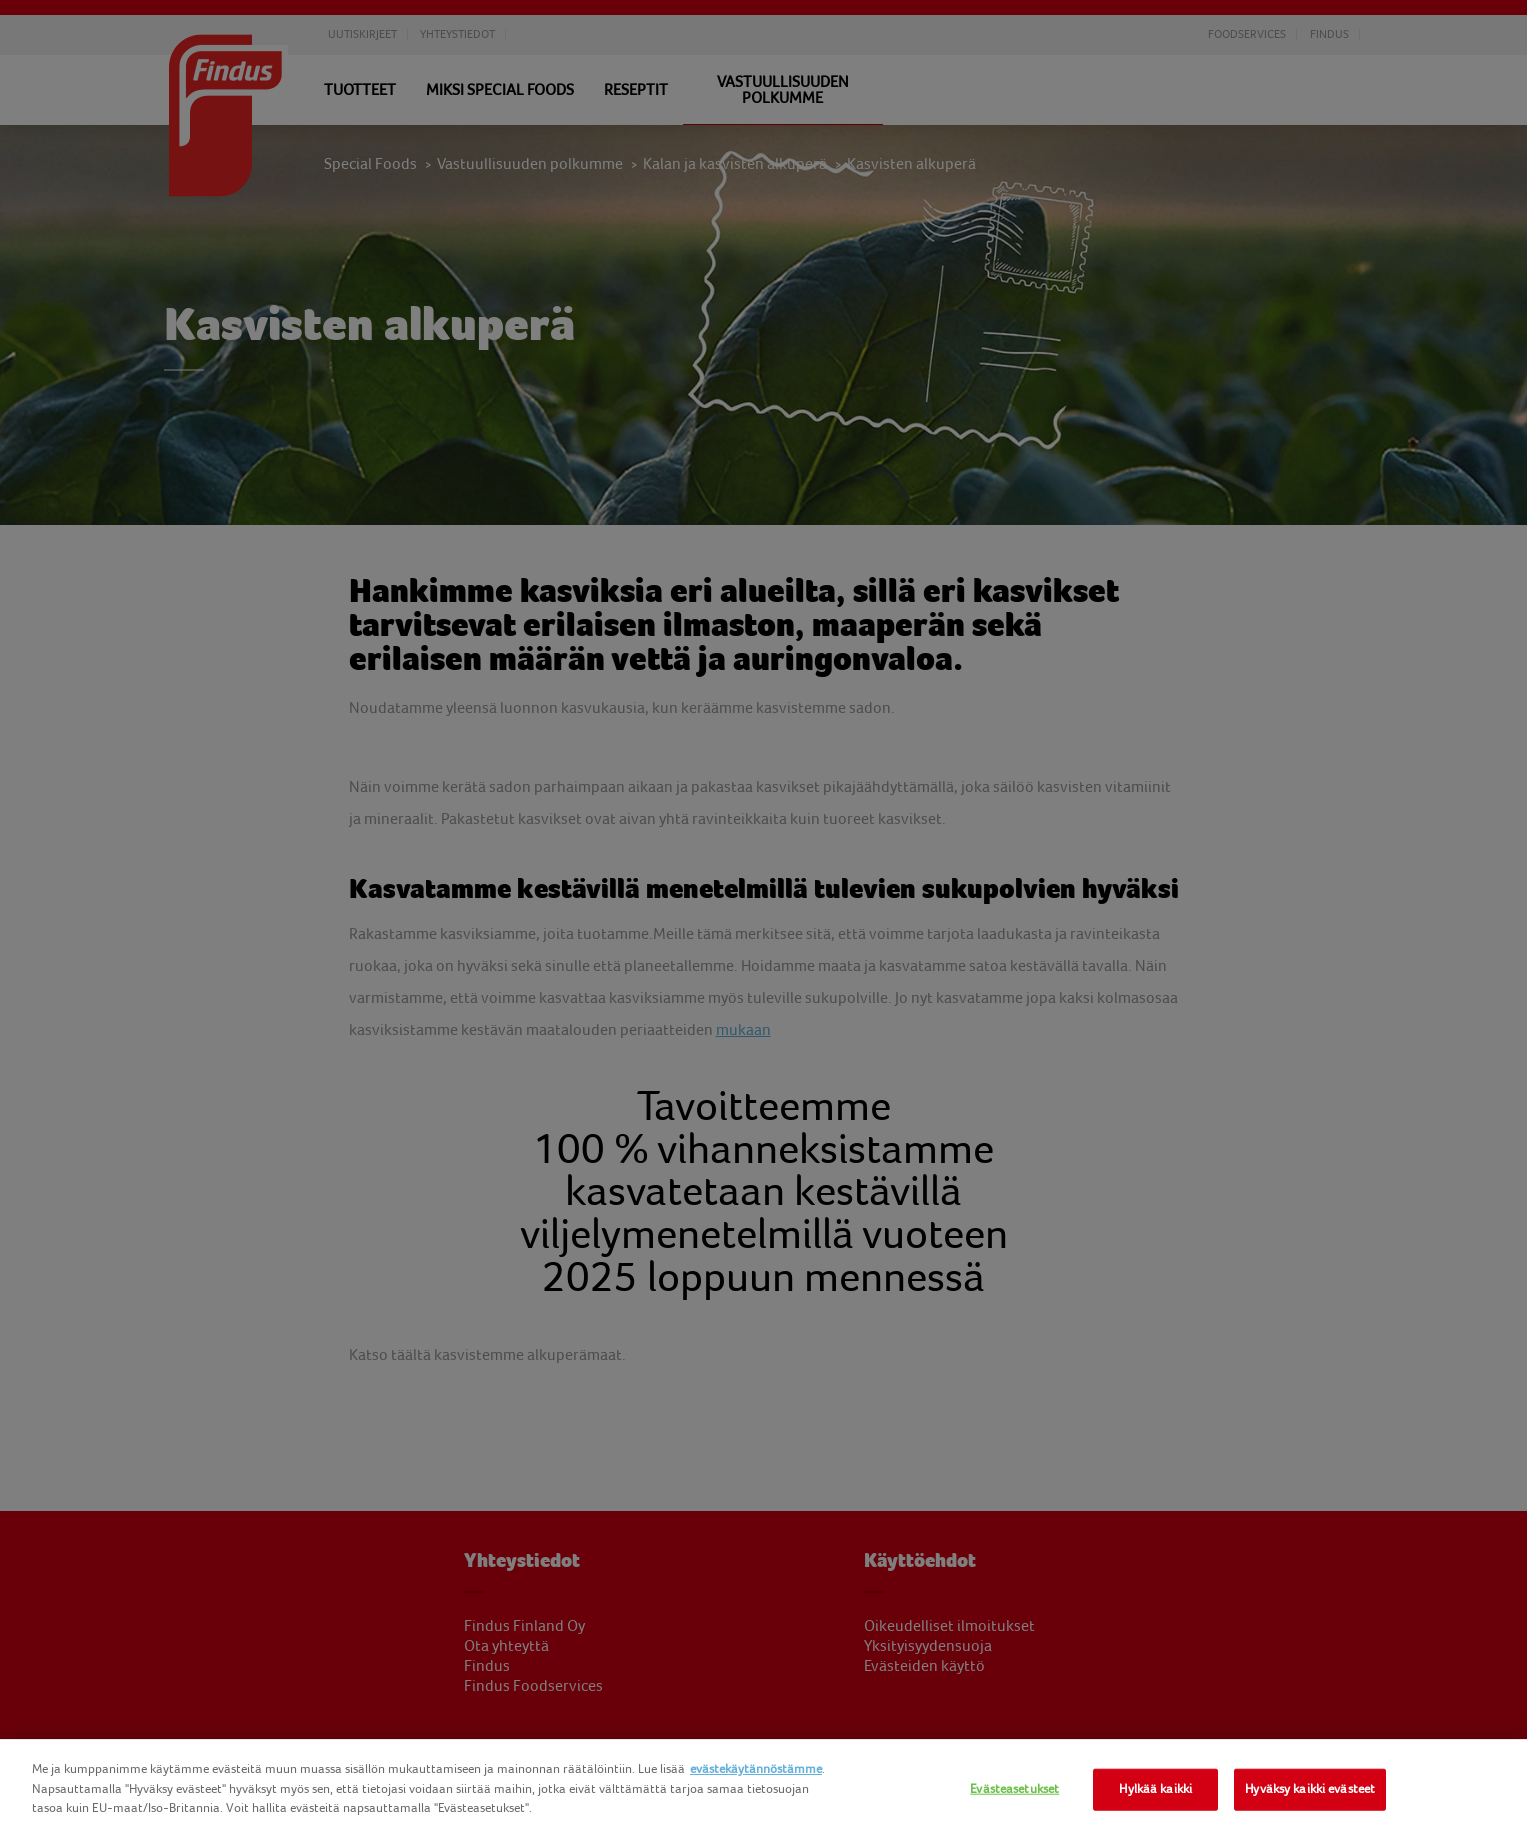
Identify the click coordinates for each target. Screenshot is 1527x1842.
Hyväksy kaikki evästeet (1310, 1789)
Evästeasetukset (1014, 1789)
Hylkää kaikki (1155, 1789)
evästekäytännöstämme (756, 1769)
